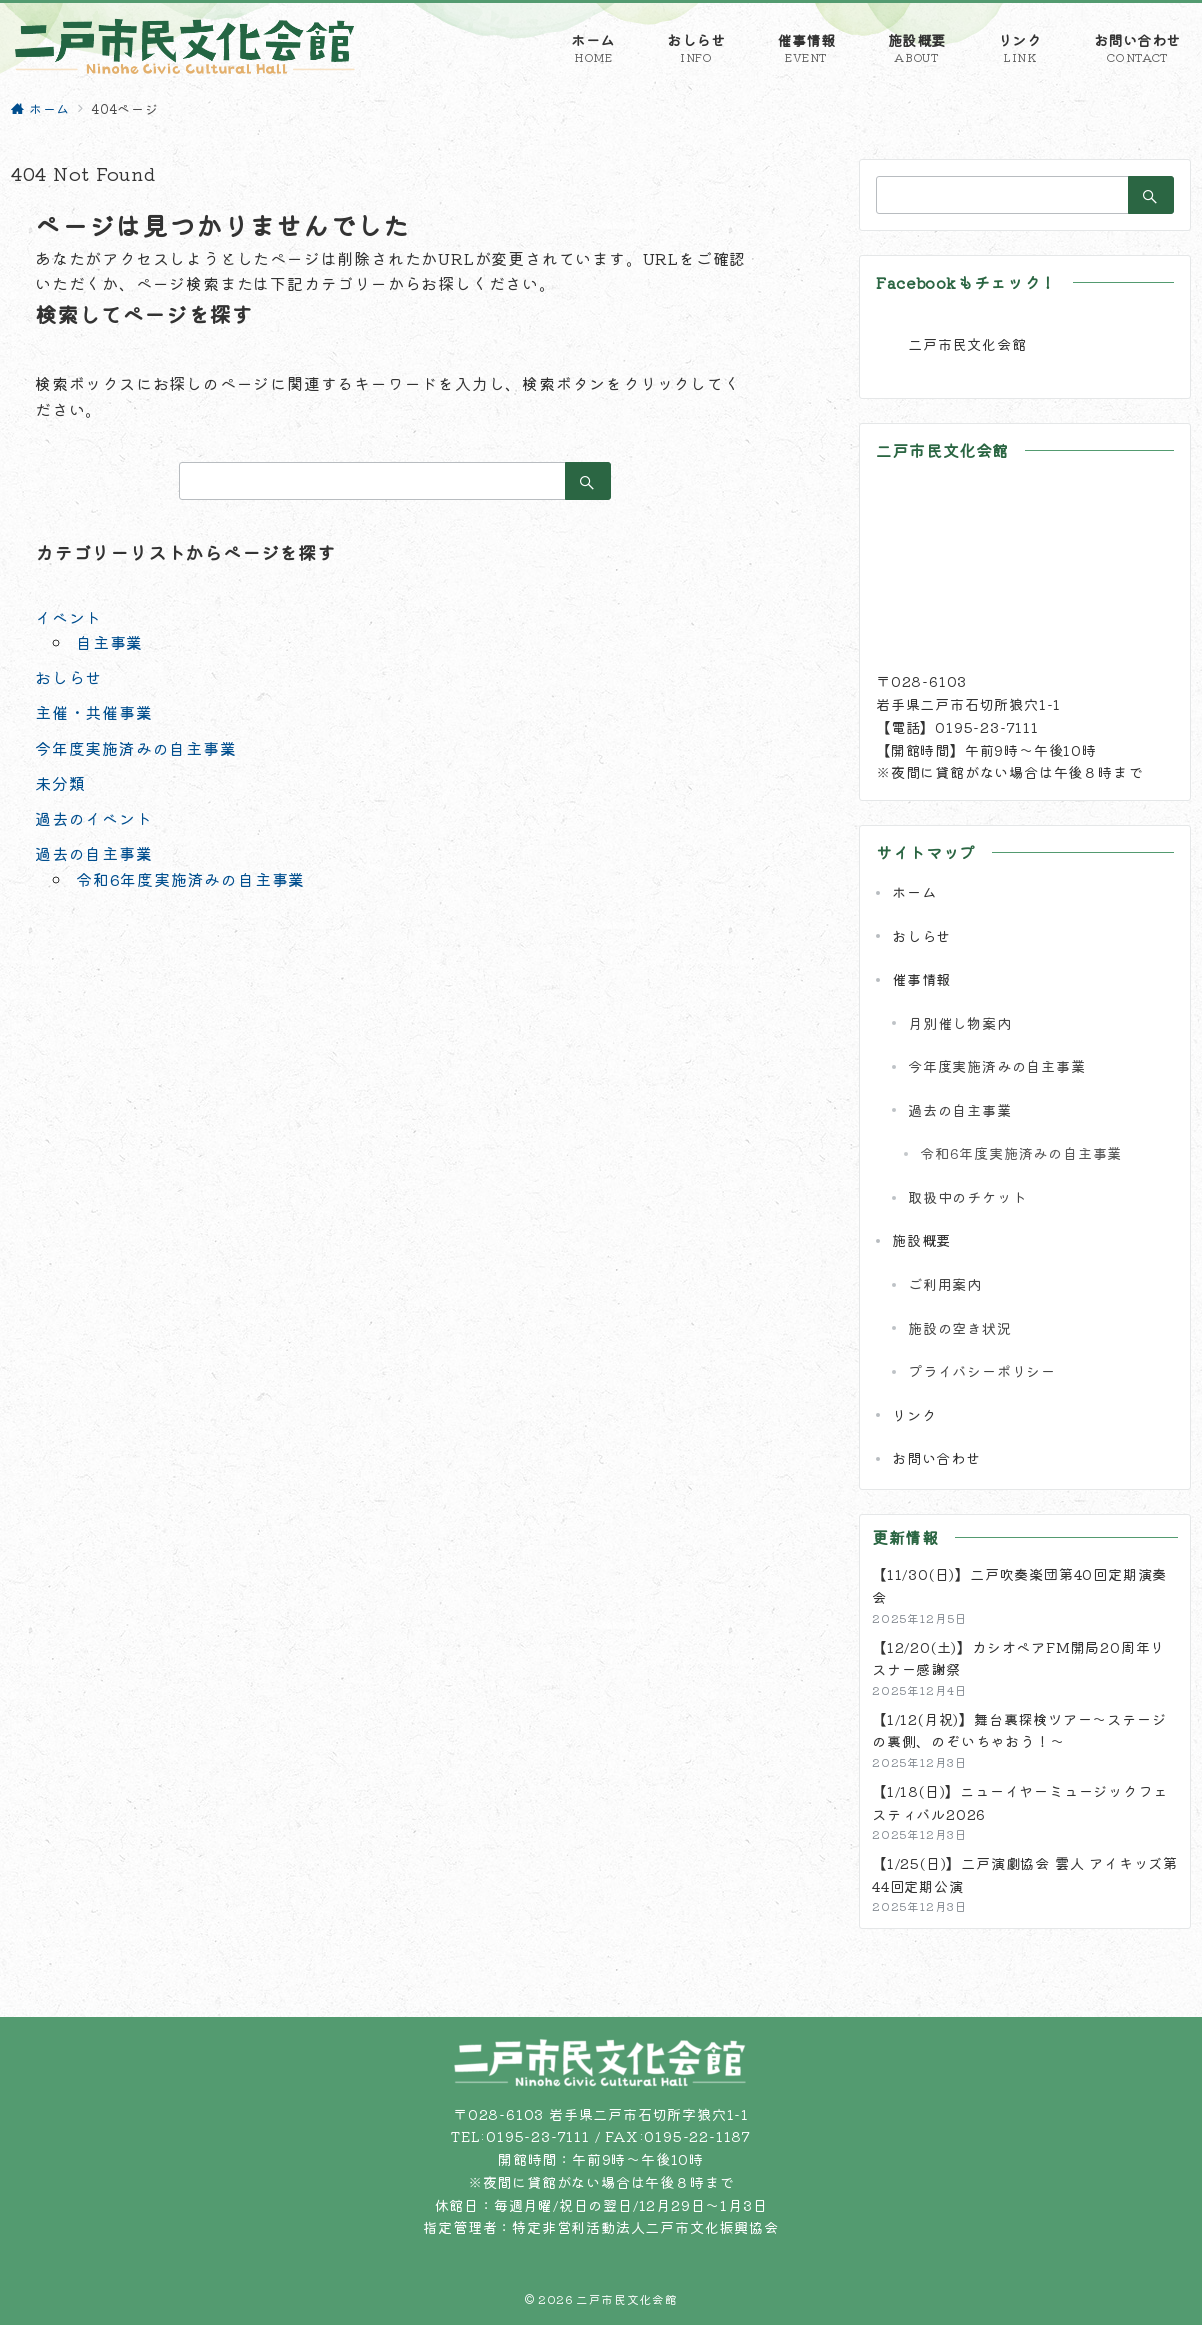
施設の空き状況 (960, 1328)
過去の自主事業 (94, 853)
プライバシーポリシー (982, 1371)
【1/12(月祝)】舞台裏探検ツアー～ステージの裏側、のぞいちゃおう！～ (1019, 1730)
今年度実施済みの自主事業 (136, 748)
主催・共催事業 (94, 712)
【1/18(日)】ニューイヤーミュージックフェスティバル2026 (1019, 1802)
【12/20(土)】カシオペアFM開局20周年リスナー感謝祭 (1018, 1658)
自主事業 (109, 642)
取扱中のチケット (967, 1197)
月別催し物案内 (960, 1023)
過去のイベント (94, 818)
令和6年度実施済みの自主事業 (190, 879)
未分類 (60, 783)
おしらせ (68, 677)
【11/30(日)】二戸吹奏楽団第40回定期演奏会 (1019, 1585)
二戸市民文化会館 (967, 344)
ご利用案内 (945, 1284)
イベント (68, 617)
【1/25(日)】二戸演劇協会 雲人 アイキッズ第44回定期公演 (1025, 1874)
